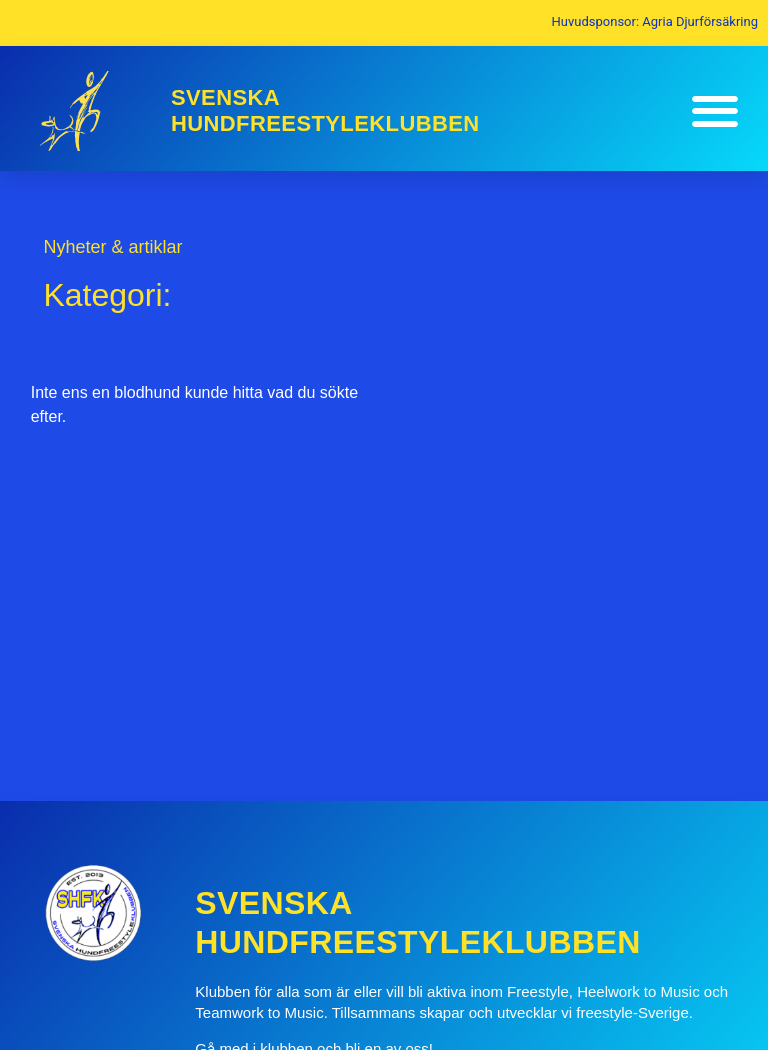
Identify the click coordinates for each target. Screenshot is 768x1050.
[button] (714, 111)
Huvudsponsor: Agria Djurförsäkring (655, 21)
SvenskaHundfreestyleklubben (325, 110)
